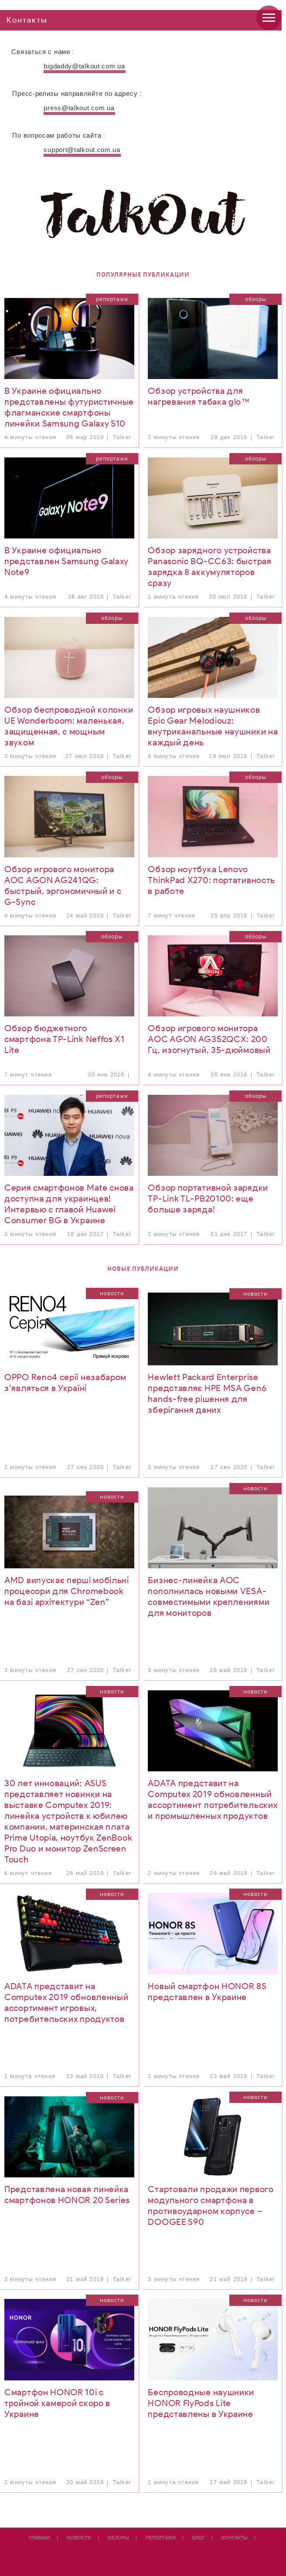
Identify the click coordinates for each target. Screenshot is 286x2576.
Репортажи (112, 299)
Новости (112, 1293)
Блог (198, 2538)
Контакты (234, 2538)
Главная (39, 2538)
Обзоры (255, 299)
